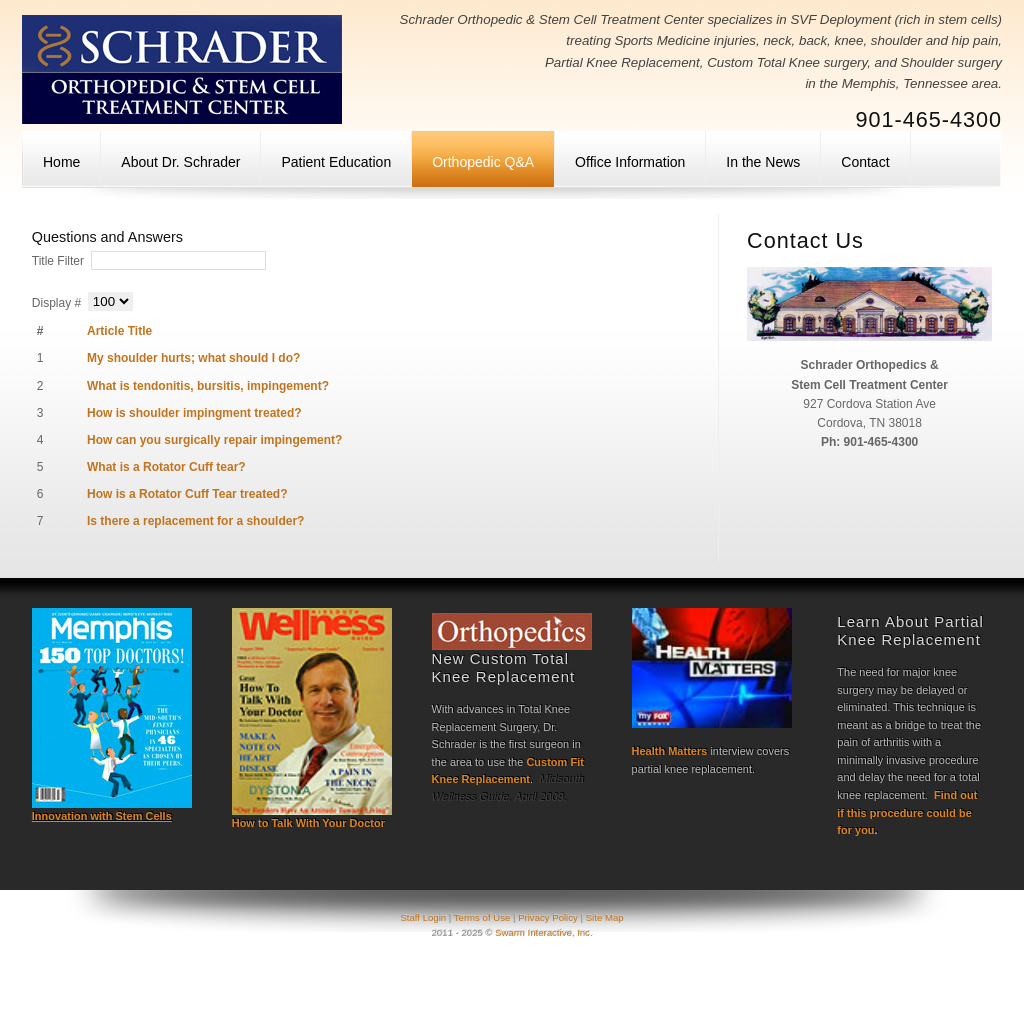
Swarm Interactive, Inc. (544, 932)
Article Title (119, 331)
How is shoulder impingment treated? (194, 413)
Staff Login (424, 917)
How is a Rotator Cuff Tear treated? (187, 494)
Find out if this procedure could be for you (907, 812)
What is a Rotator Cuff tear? (166, 467)
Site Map (605, 917)
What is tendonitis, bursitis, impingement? (208, 386)
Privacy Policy (548, 917)
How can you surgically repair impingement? (214, 440)
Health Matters (670, 751)
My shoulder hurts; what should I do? (193, 358)
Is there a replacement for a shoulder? (195, 521)
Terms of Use (482, 917)
